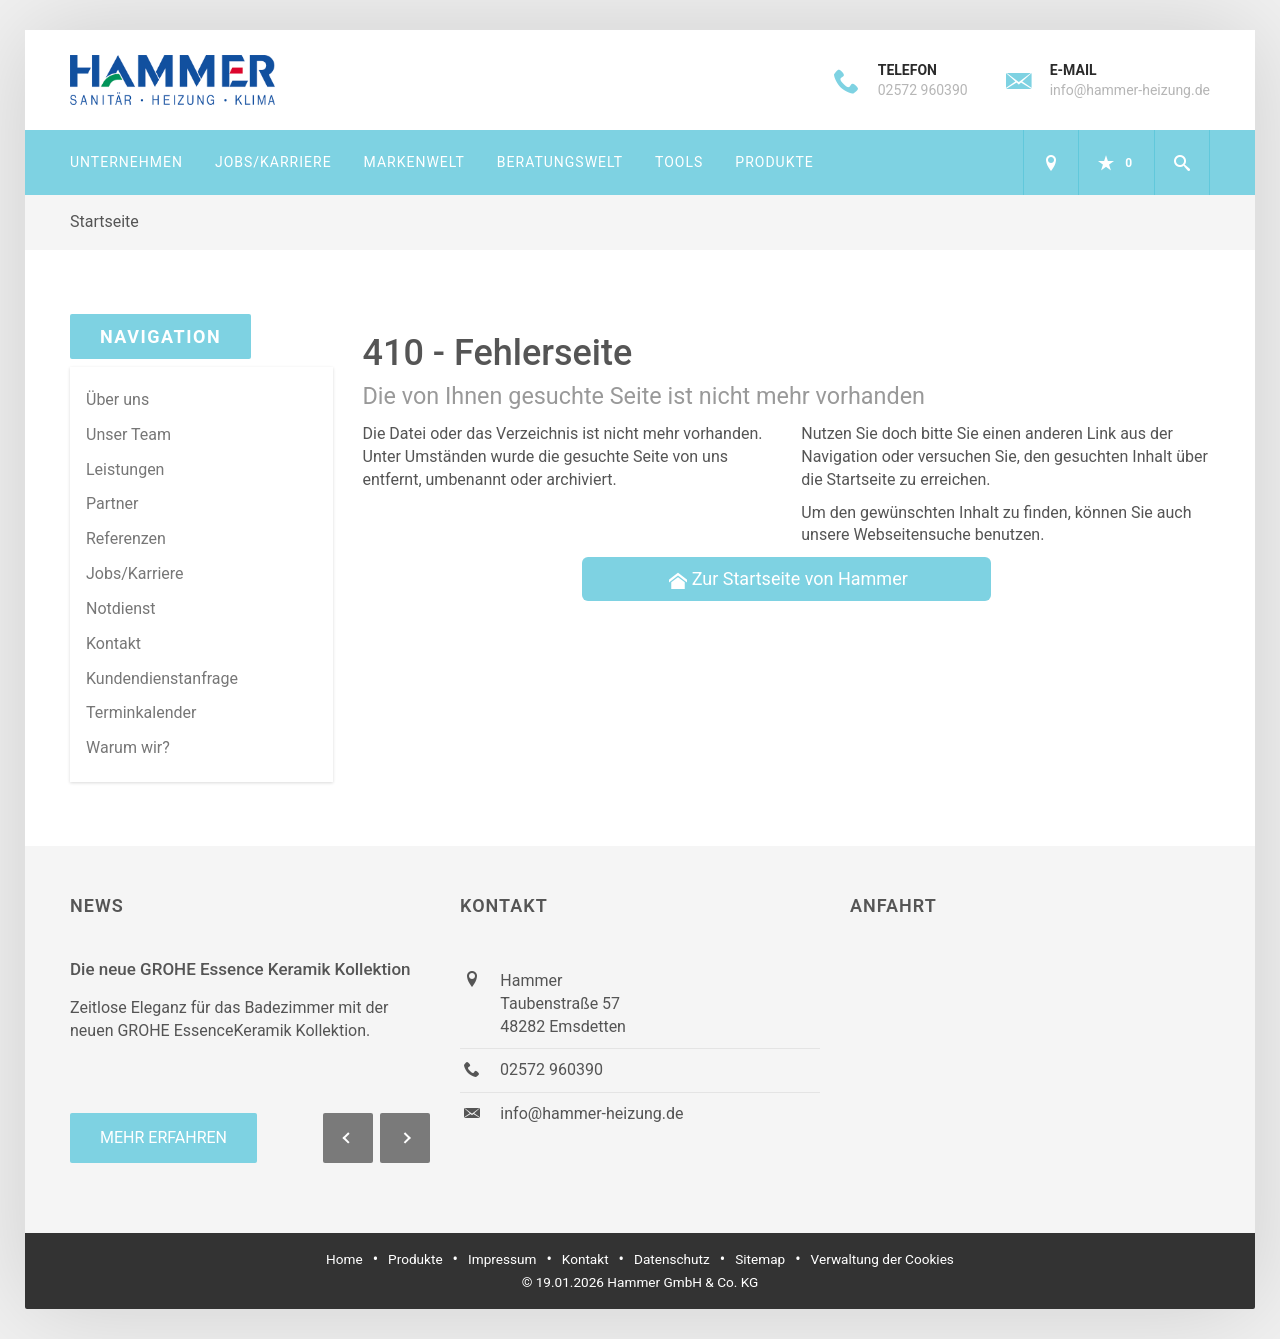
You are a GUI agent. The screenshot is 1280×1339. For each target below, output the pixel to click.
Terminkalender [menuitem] (141, 712)
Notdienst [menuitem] (121, 608)
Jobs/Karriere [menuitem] (135, 573)
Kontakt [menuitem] (113, 643)
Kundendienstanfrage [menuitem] (162, 678)
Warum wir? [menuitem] (128, 747)
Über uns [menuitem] (117, 399)
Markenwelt (414, 162)
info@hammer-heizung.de (1130, 90)
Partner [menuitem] (112, 503)
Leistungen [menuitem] (125, 469)
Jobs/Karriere (273, 162)
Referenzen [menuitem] (126, 538)
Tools (679, 162)
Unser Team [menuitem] (128, 434)
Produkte (774, 162)
